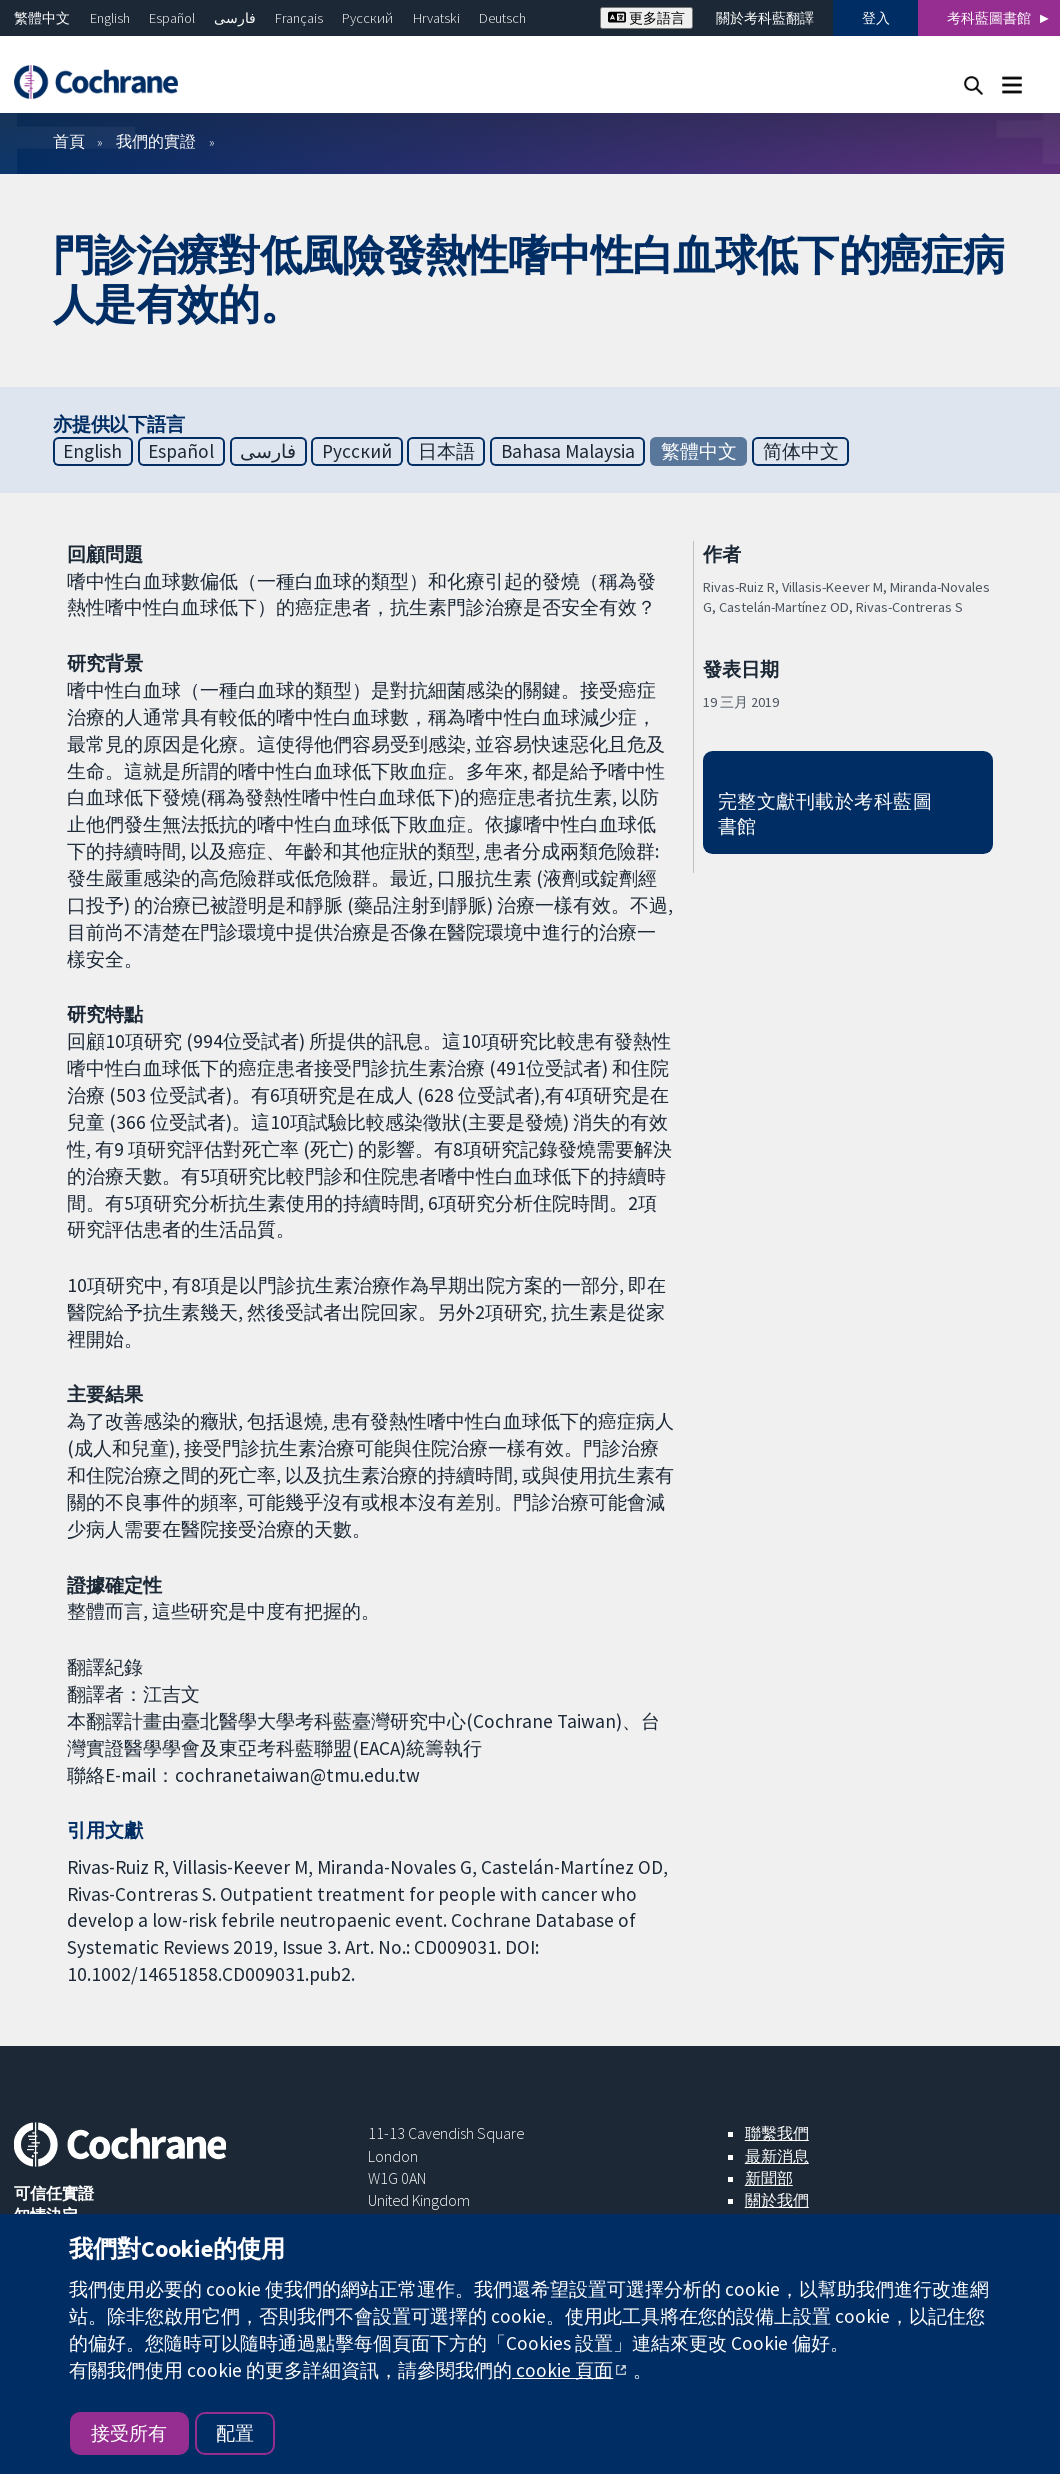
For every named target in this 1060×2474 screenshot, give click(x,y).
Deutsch (502, 18)
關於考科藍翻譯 (765, 18)
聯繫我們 (777, 2133)
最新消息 (777, 2156)
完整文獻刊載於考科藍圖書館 (825, 813)
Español (172, 18)
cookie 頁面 (562, 2370)
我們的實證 (156, 141)
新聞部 (769, 2178)
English (110, 18)
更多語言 (646, 18)
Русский (367, 18)
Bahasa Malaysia (568, 451)
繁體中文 (42, 18)
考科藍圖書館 (989, 18)
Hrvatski (436, 18)
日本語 (446, 451)
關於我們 (777, 2200)
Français (299, 18)
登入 (876, 18)
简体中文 (801, 451)
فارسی (235, 18)
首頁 (69, 141)
